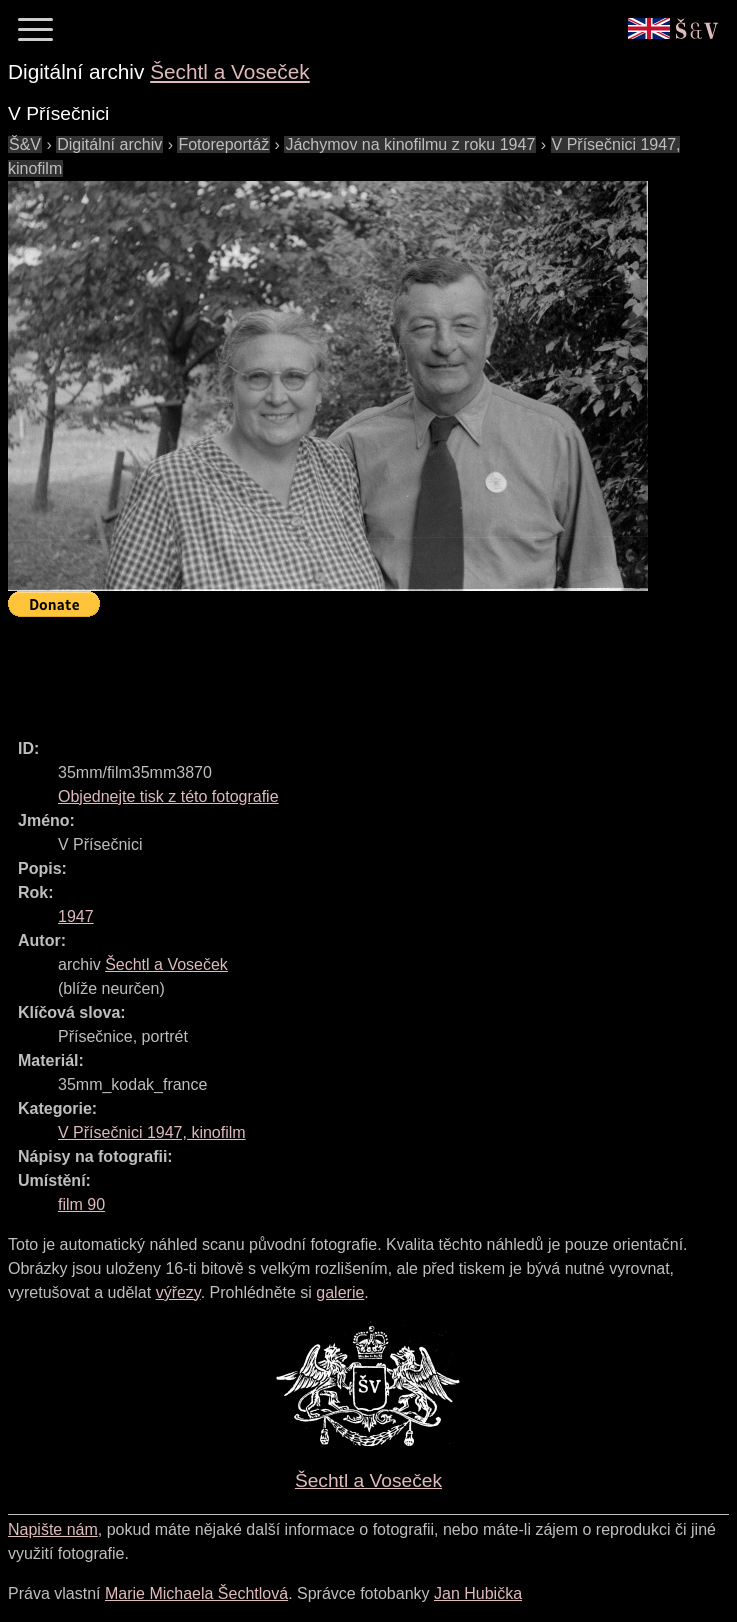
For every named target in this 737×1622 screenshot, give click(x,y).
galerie (340, 1292)
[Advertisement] (372, 669)
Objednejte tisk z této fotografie (168, 796)
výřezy (178, 1292)
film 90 (81, 1204)
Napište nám (53, 1529)
